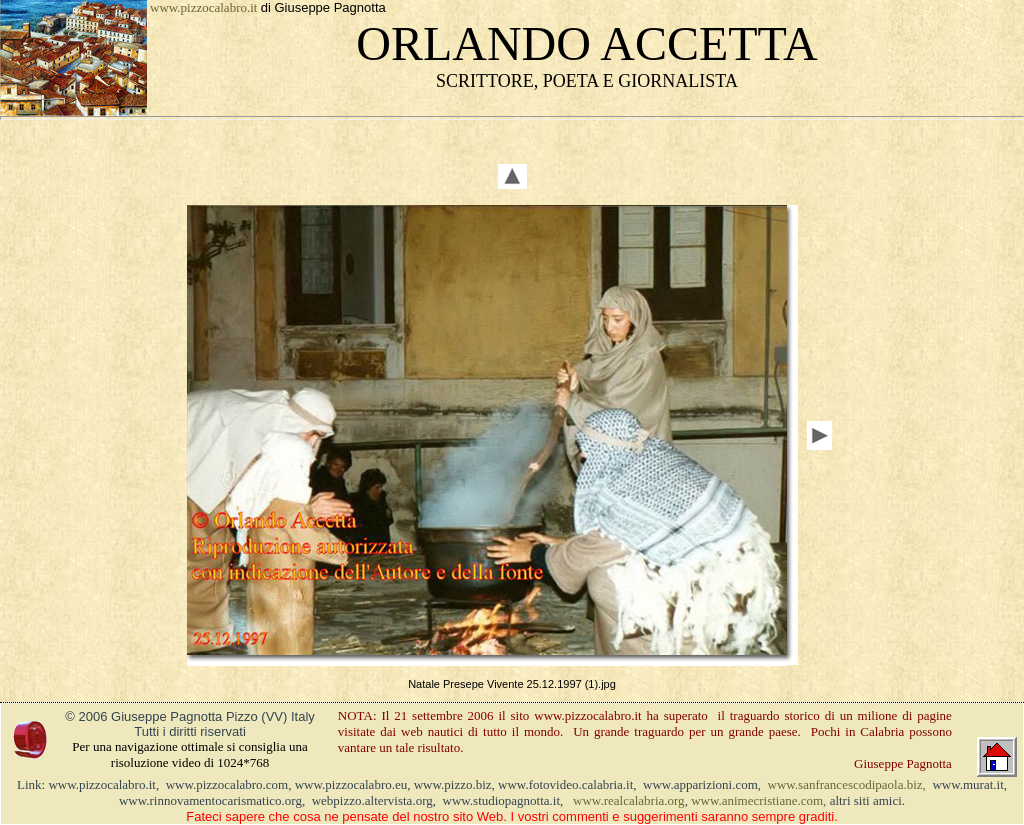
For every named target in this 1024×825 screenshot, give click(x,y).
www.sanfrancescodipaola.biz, (847, 784)
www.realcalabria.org (629, 800)
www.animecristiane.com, (758, 800)
